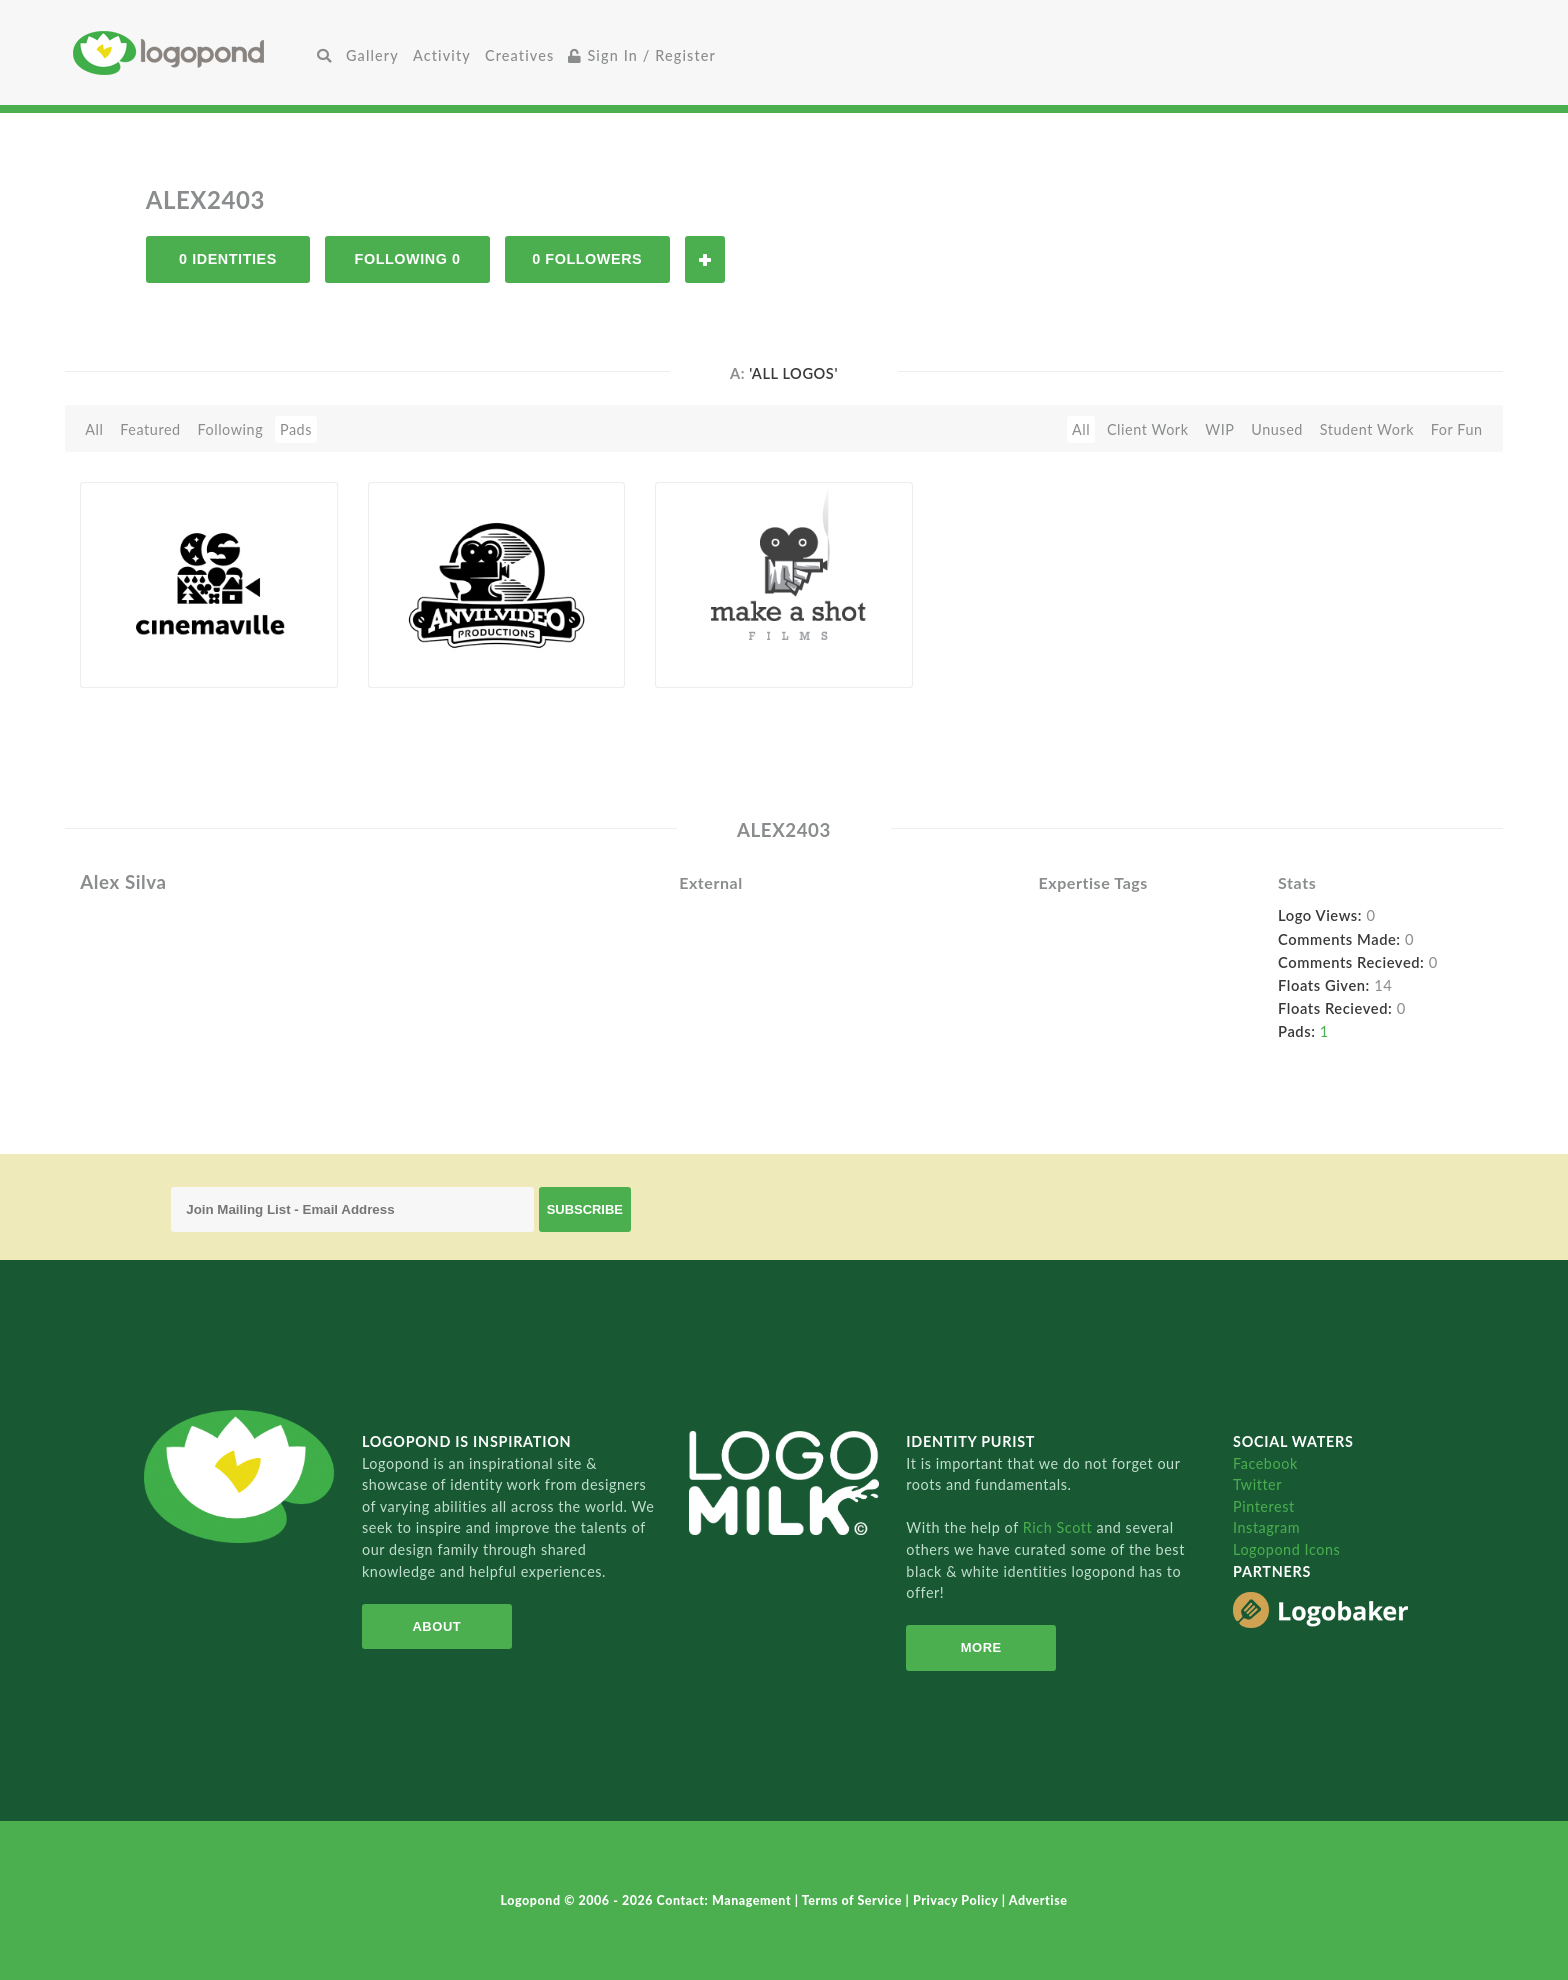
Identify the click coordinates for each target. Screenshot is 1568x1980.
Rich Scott (1060, 1527)
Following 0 (408, 259)
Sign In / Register (642, 55)
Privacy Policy (957, 1900)
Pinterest (1264, 1506)
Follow (705, 259)
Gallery (372, 55)
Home (191, 52)
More (981, 1647)
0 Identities (228, 259)
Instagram (1266, 1527)
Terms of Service (854, 1900)
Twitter (1257, 1484)
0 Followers (587, 259)
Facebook (1265, 1463)
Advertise (1038, 1900)
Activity (442, 55)
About (436, 1626)
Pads (296, 429)
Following (230, 429)
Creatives (519, 55)
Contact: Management (726, 1900)
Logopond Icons (1286, 1549)
